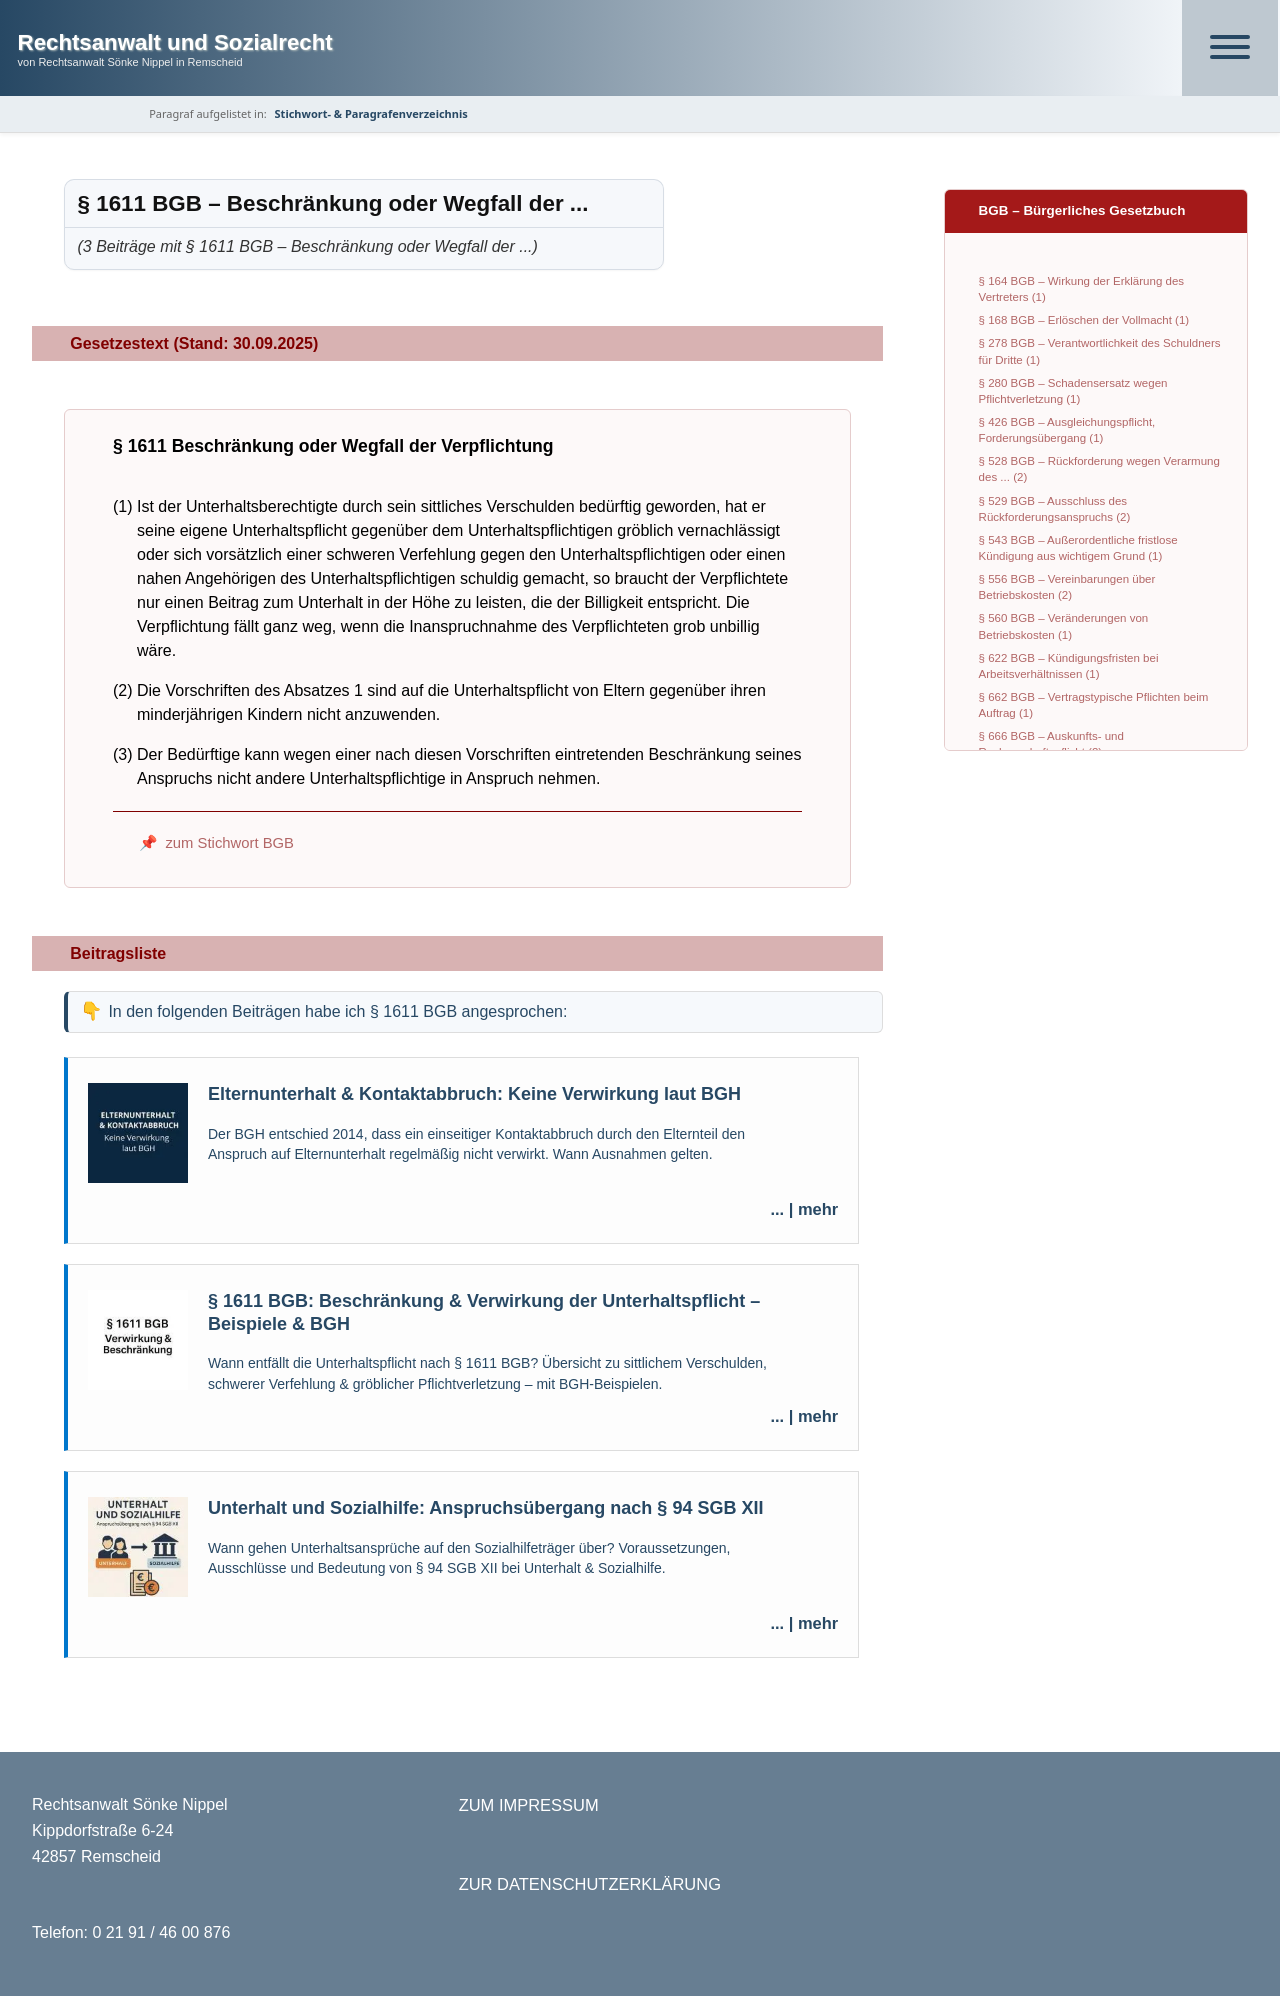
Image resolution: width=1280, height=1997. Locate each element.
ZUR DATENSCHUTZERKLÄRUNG (590, 1885)
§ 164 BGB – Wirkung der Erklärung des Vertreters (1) (1081, 289)
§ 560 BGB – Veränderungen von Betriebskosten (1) (1064, 627)
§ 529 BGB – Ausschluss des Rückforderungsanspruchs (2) (1055, 509)
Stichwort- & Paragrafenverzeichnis (374, 113)
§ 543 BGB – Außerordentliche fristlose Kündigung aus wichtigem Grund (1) (1078, 548)
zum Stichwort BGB (229, 844)
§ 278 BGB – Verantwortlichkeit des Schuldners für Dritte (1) (1100, 352)
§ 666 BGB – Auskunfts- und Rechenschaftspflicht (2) (1051, 745)
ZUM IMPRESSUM (529, 1806)
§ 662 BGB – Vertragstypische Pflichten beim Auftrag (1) (1094, 705)
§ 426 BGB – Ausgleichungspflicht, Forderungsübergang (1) (1067, 430)
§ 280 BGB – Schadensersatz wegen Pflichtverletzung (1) (1073, 391)
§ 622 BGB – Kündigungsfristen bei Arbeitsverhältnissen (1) (1069, 666)
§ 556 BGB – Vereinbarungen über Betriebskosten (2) (1067, 588)
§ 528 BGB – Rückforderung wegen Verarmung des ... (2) (1099, 470)
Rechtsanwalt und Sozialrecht (175, 42)
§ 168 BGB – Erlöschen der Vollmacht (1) (1084, 321)
